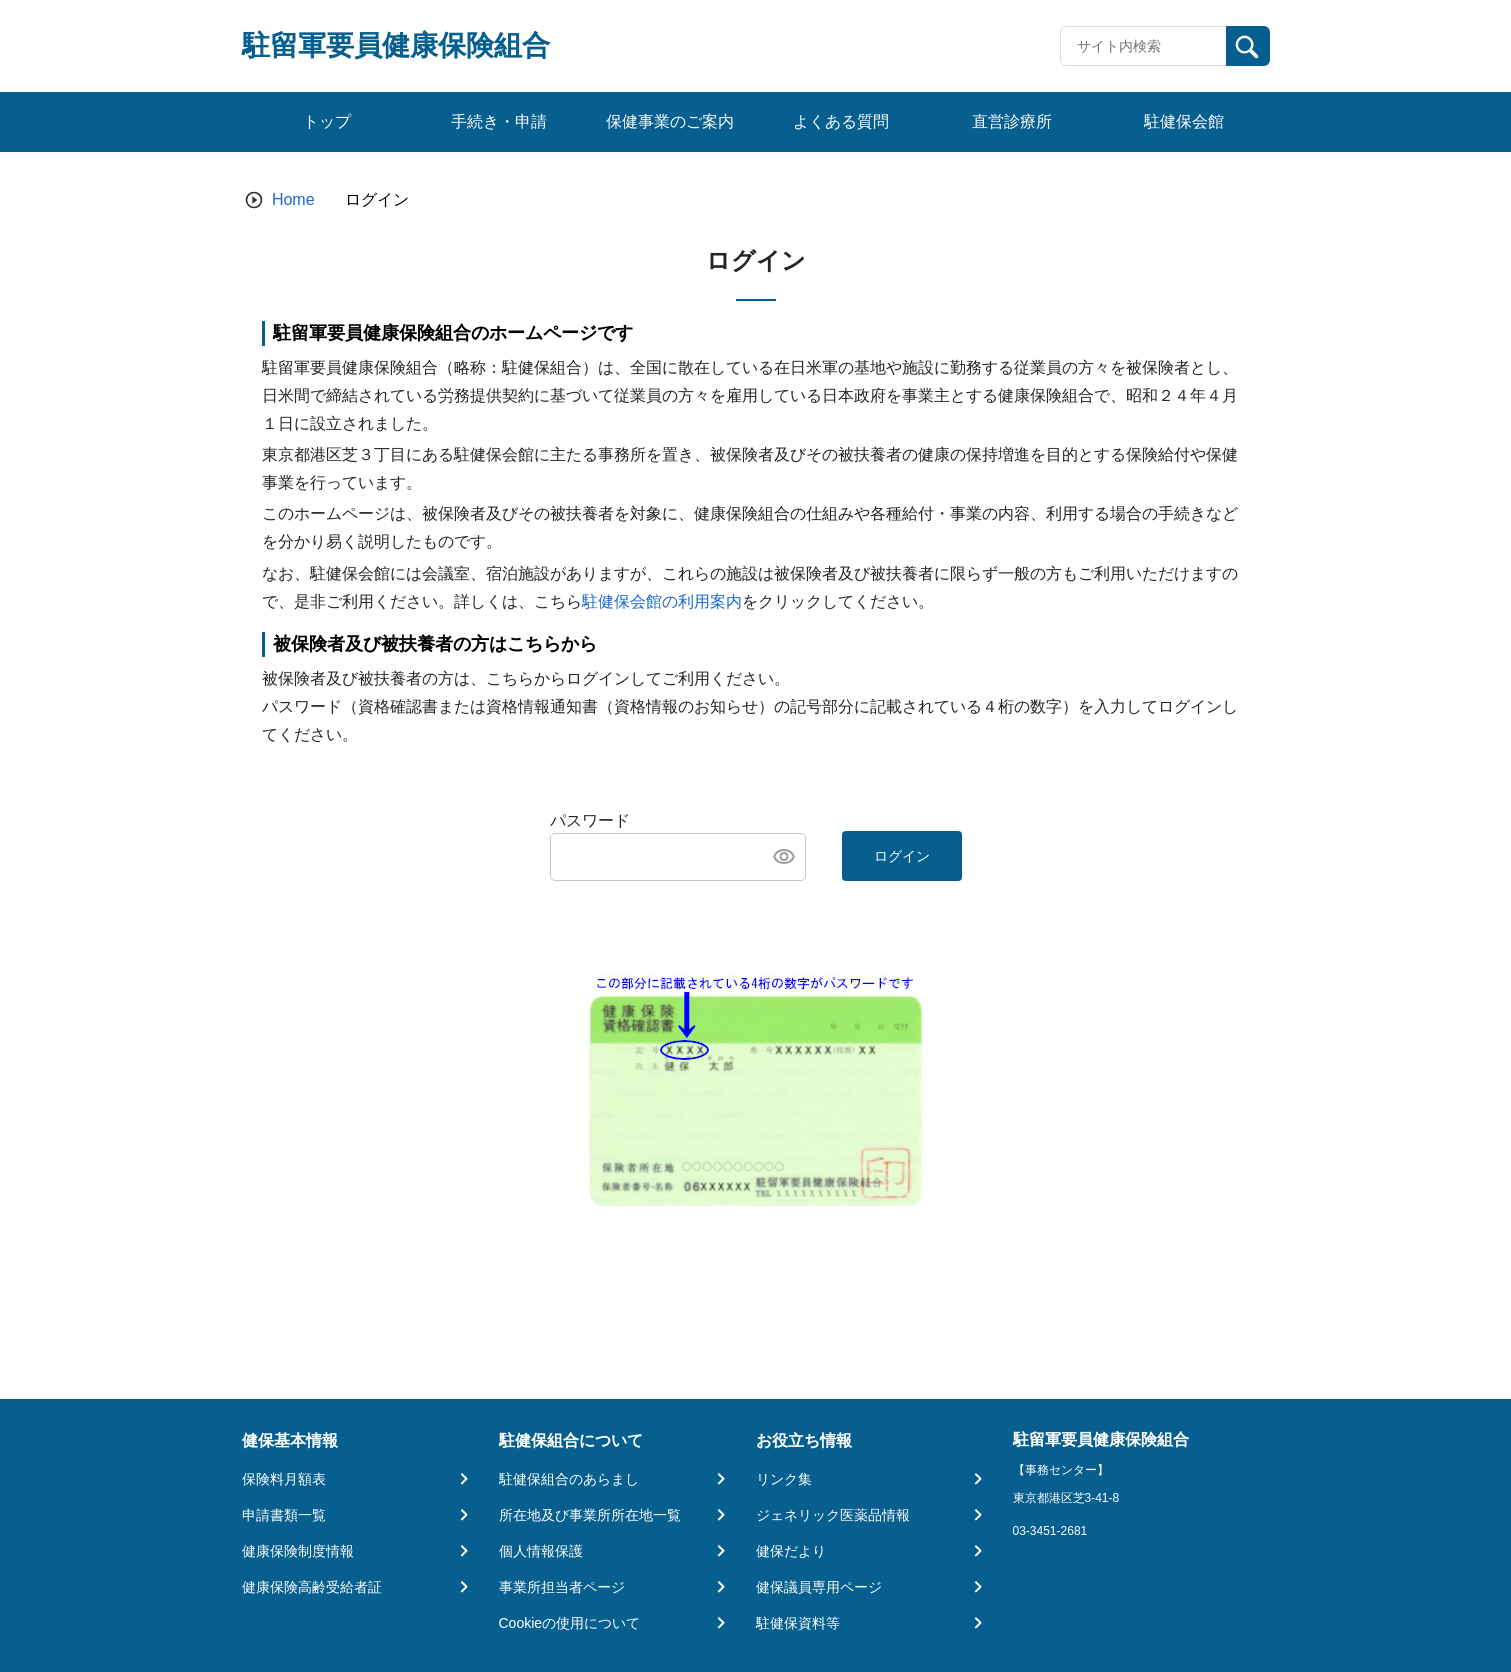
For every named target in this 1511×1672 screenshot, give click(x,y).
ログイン (902, 856)
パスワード (590, 820)
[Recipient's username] (1143, 46)
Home (293, 199)
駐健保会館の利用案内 (662, 601)
